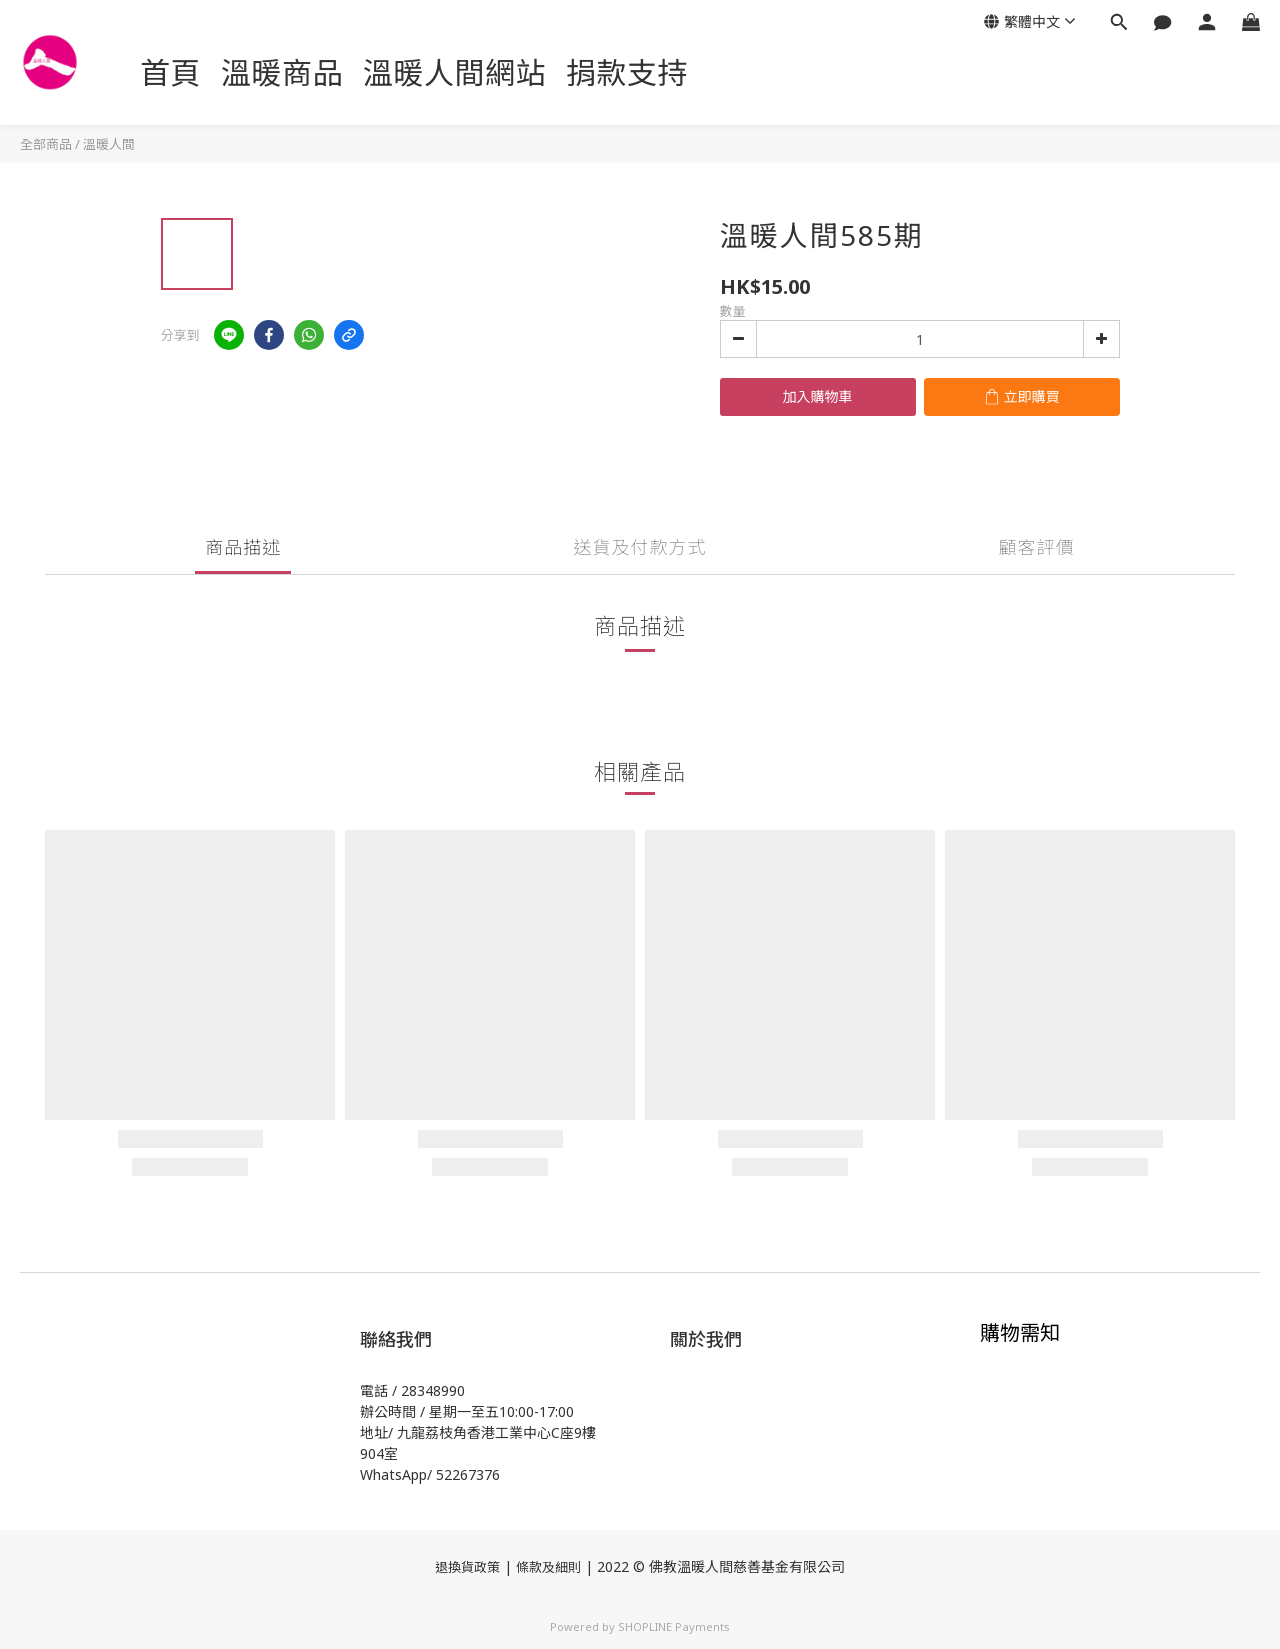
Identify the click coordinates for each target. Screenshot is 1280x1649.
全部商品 (46, 144)
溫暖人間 (109, 144)
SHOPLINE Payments (674, 1626)
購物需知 (1020, 1332)
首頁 (170, 72)
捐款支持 (627, 72)
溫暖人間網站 (454, 72)
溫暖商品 (282, 72)
